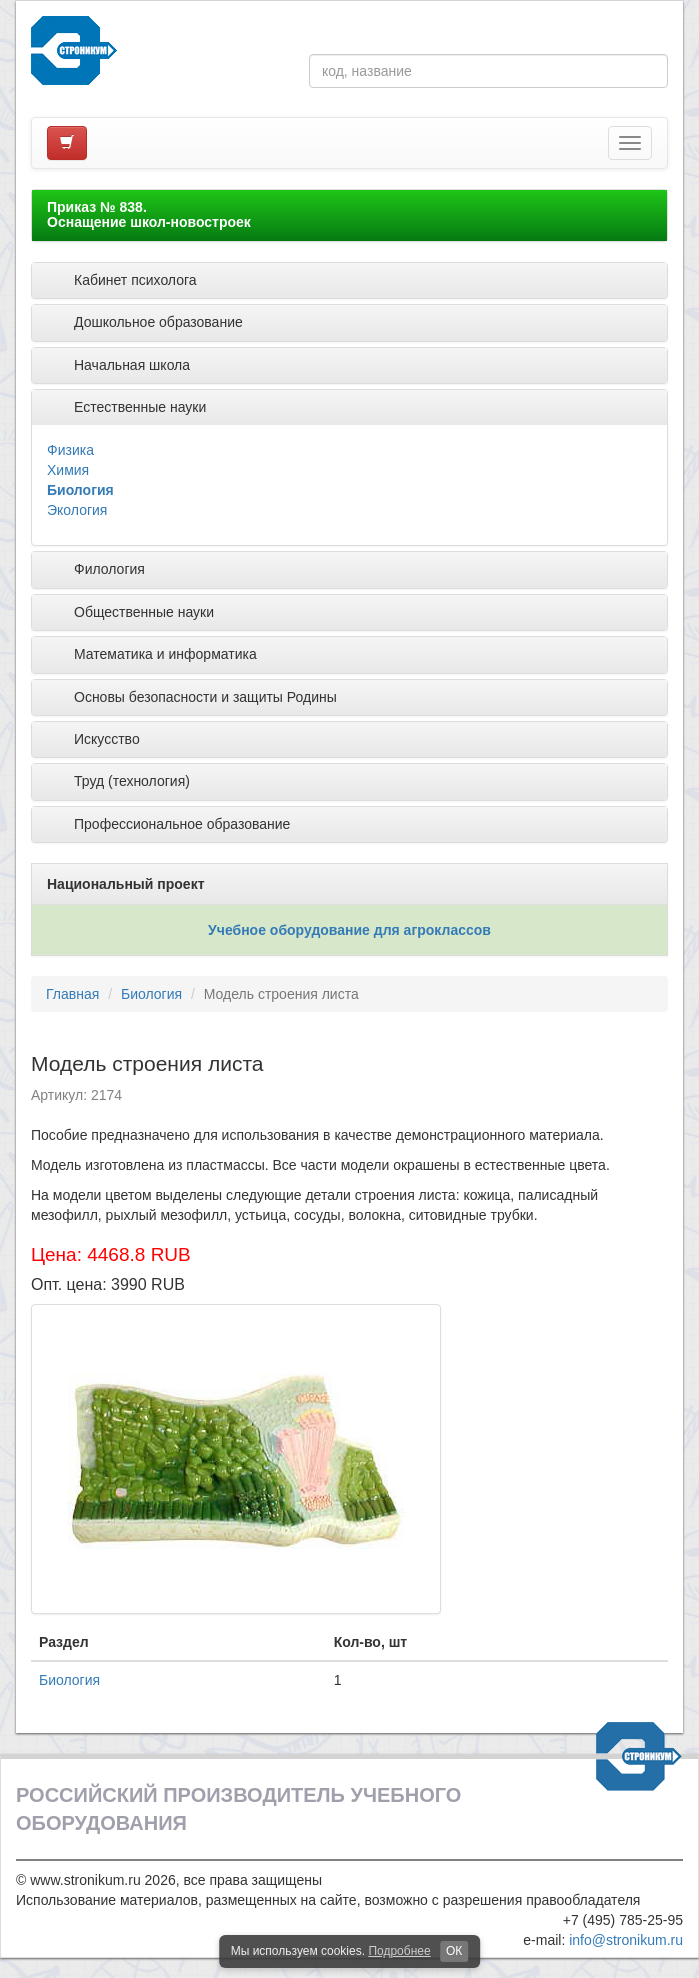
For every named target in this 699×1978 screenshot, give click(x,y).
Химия (68, 470)
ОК (454, 1951)
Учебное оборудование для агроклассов (349, 930)
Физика (70, 450)
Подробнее (399, 1951)
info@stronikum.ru (626, 1940)
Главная (72, 994)
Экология (77, 510)
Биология (80, 490)
